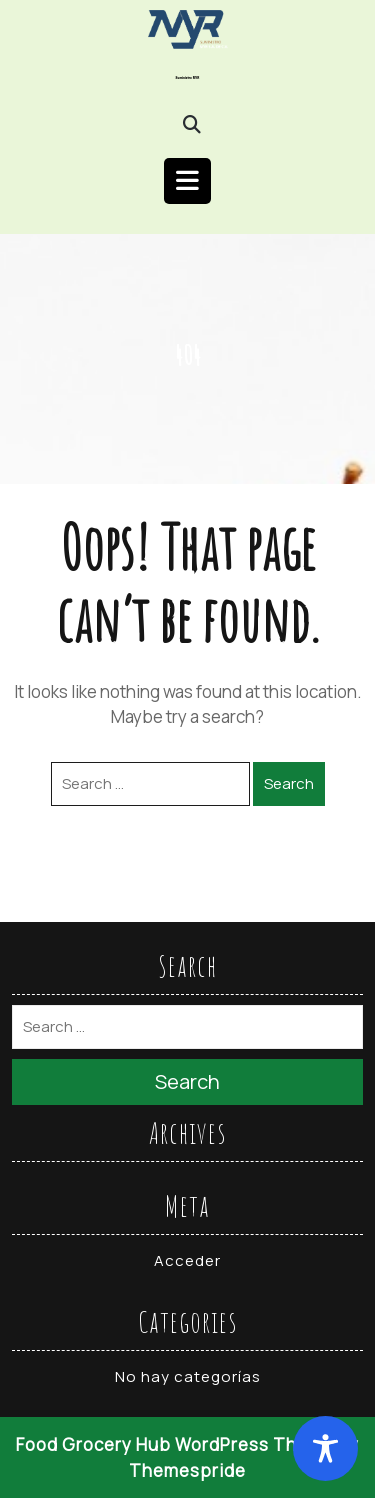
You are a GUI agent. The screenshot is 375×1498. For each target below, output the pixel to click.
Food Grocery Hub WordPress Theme (175, 1444)
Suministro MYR (188, 78)
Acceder (187, 1260)
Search (289, 783)
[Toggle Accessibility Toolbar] (325, 1448)
